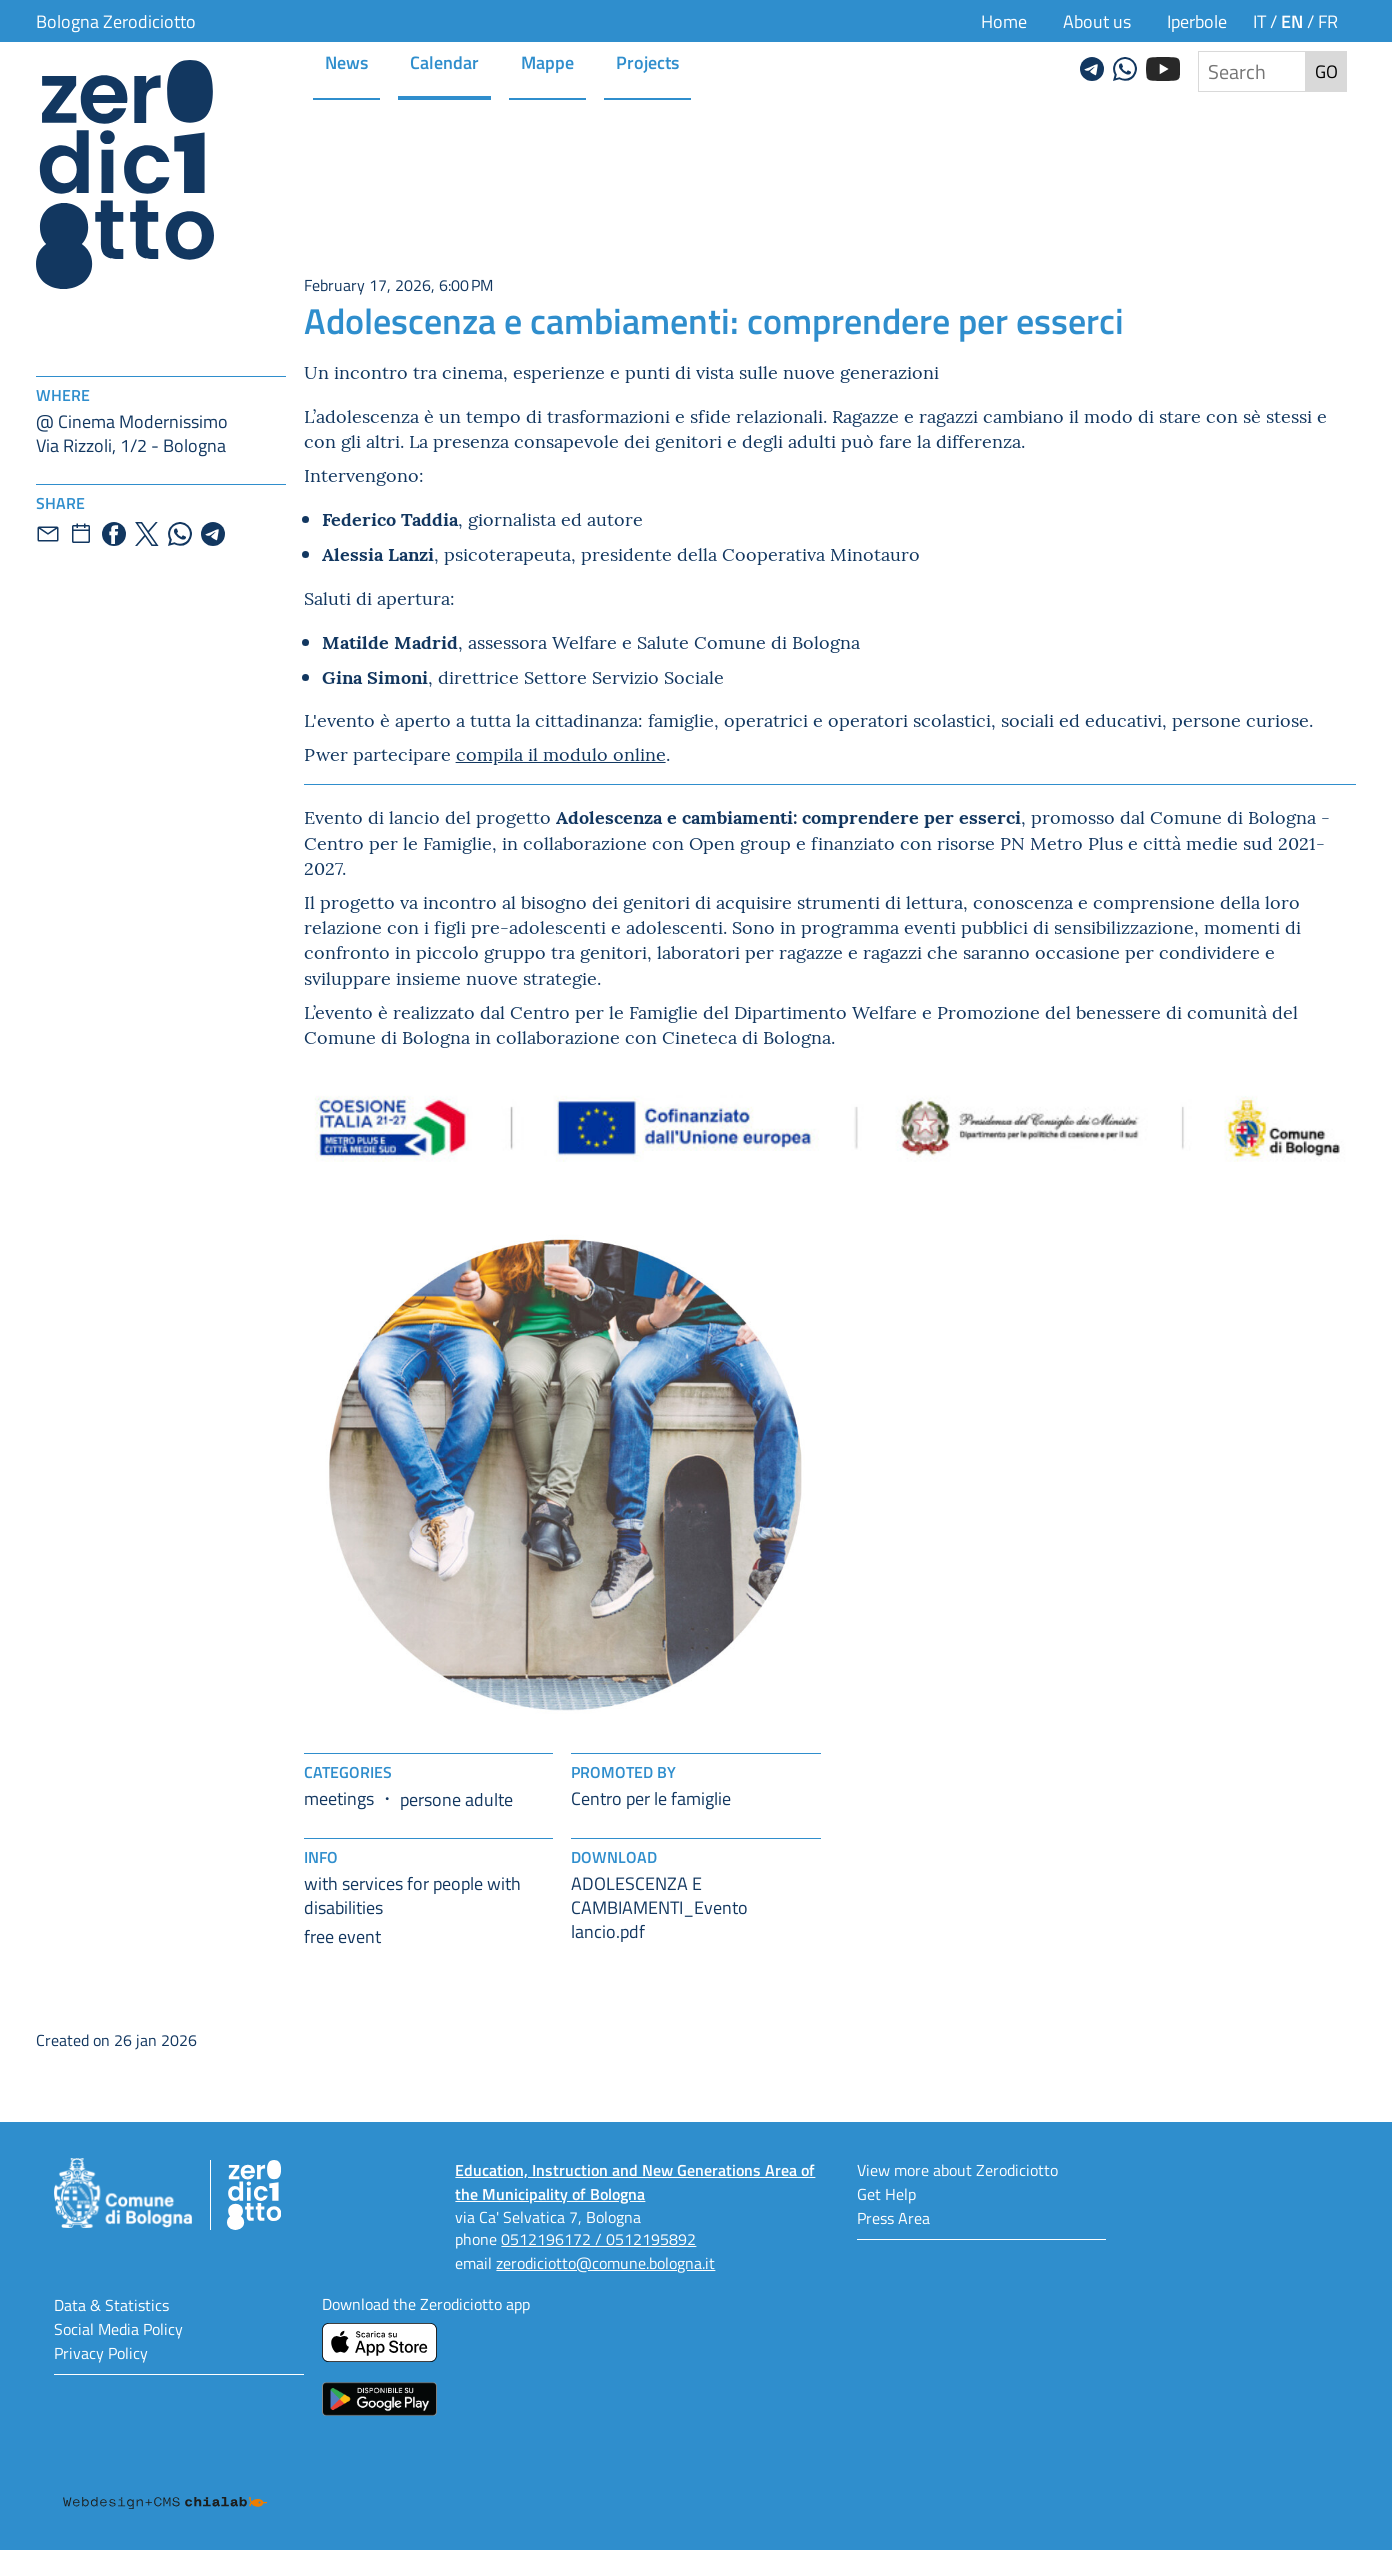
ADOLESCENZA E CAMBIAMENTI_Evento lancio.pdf (659, 1907)
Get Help (886, 2193)
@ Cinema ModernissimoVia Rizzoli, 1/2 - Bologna (132, 433)
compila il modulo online (561, 753)
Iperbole (1197, 21)
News (346, 61)
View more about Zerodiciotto (957, 2169)
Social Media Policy (118, 2328)
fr (1328, 21)
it (1259, 21)
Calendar (444, 61)
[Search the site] (1252, 71)
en (1292, 20)
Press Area (893, 2217)
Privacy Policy (101, 2352)
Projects (647, 61)
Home (1004, 21)
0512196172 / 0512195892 (598, 2238)
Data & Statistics (111, 2304)
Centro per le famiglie (651, 1798)
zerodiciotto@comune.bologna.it (605, 2262)
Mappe (547, 61)
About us (1097, 21)
